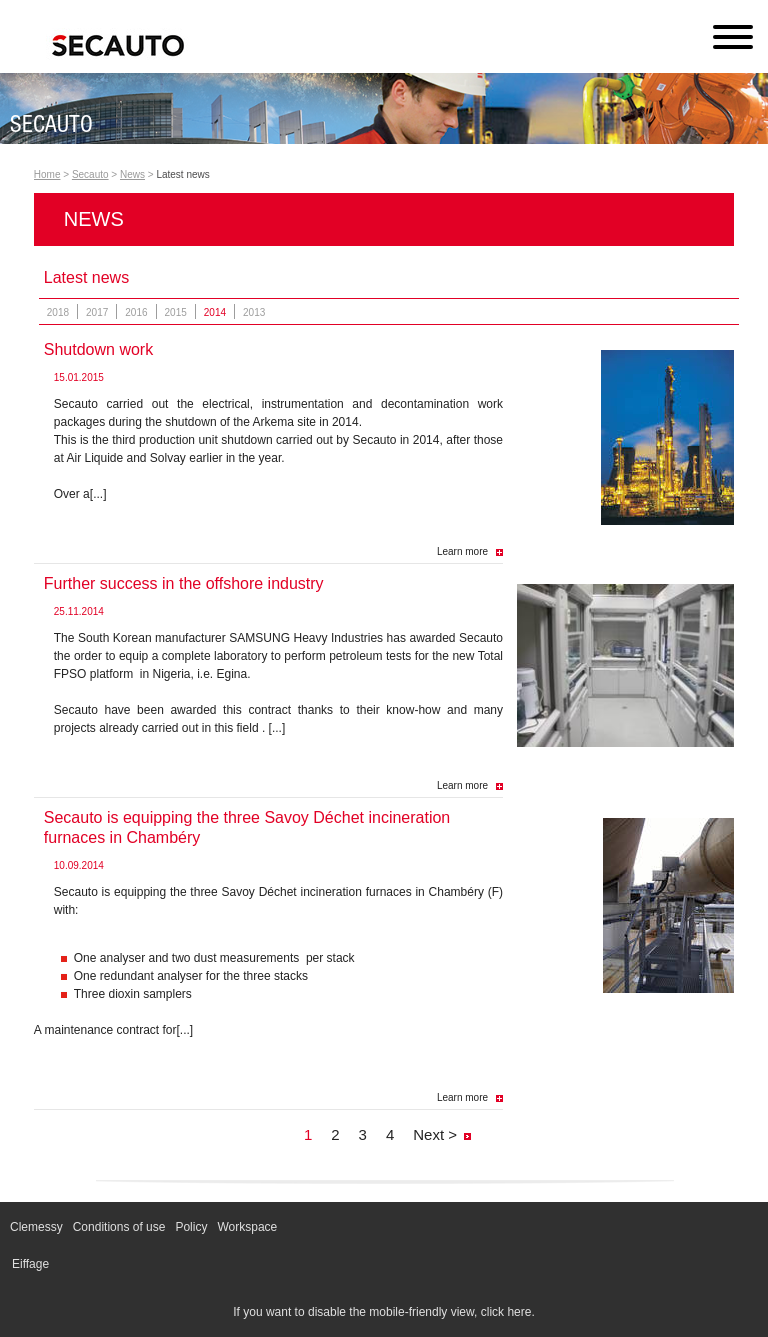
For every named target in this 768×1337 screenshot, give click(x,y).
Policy (191, 1227)
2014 (215, 312)
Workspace (247, 1227)
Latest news (182, 174)
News (132, 174)
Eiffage (30, 1264)
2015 (176, 312)
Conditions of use (119, 1227)
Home (47, 174)
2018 (58, 312)
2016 (136, 312)
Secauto (90, 174)
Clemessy (36, 1227)
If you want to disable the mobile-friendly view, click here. (383, 1312)
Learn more (462, 551)
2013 (254, 312)
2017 (97, 312)
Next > (435, 1134)
